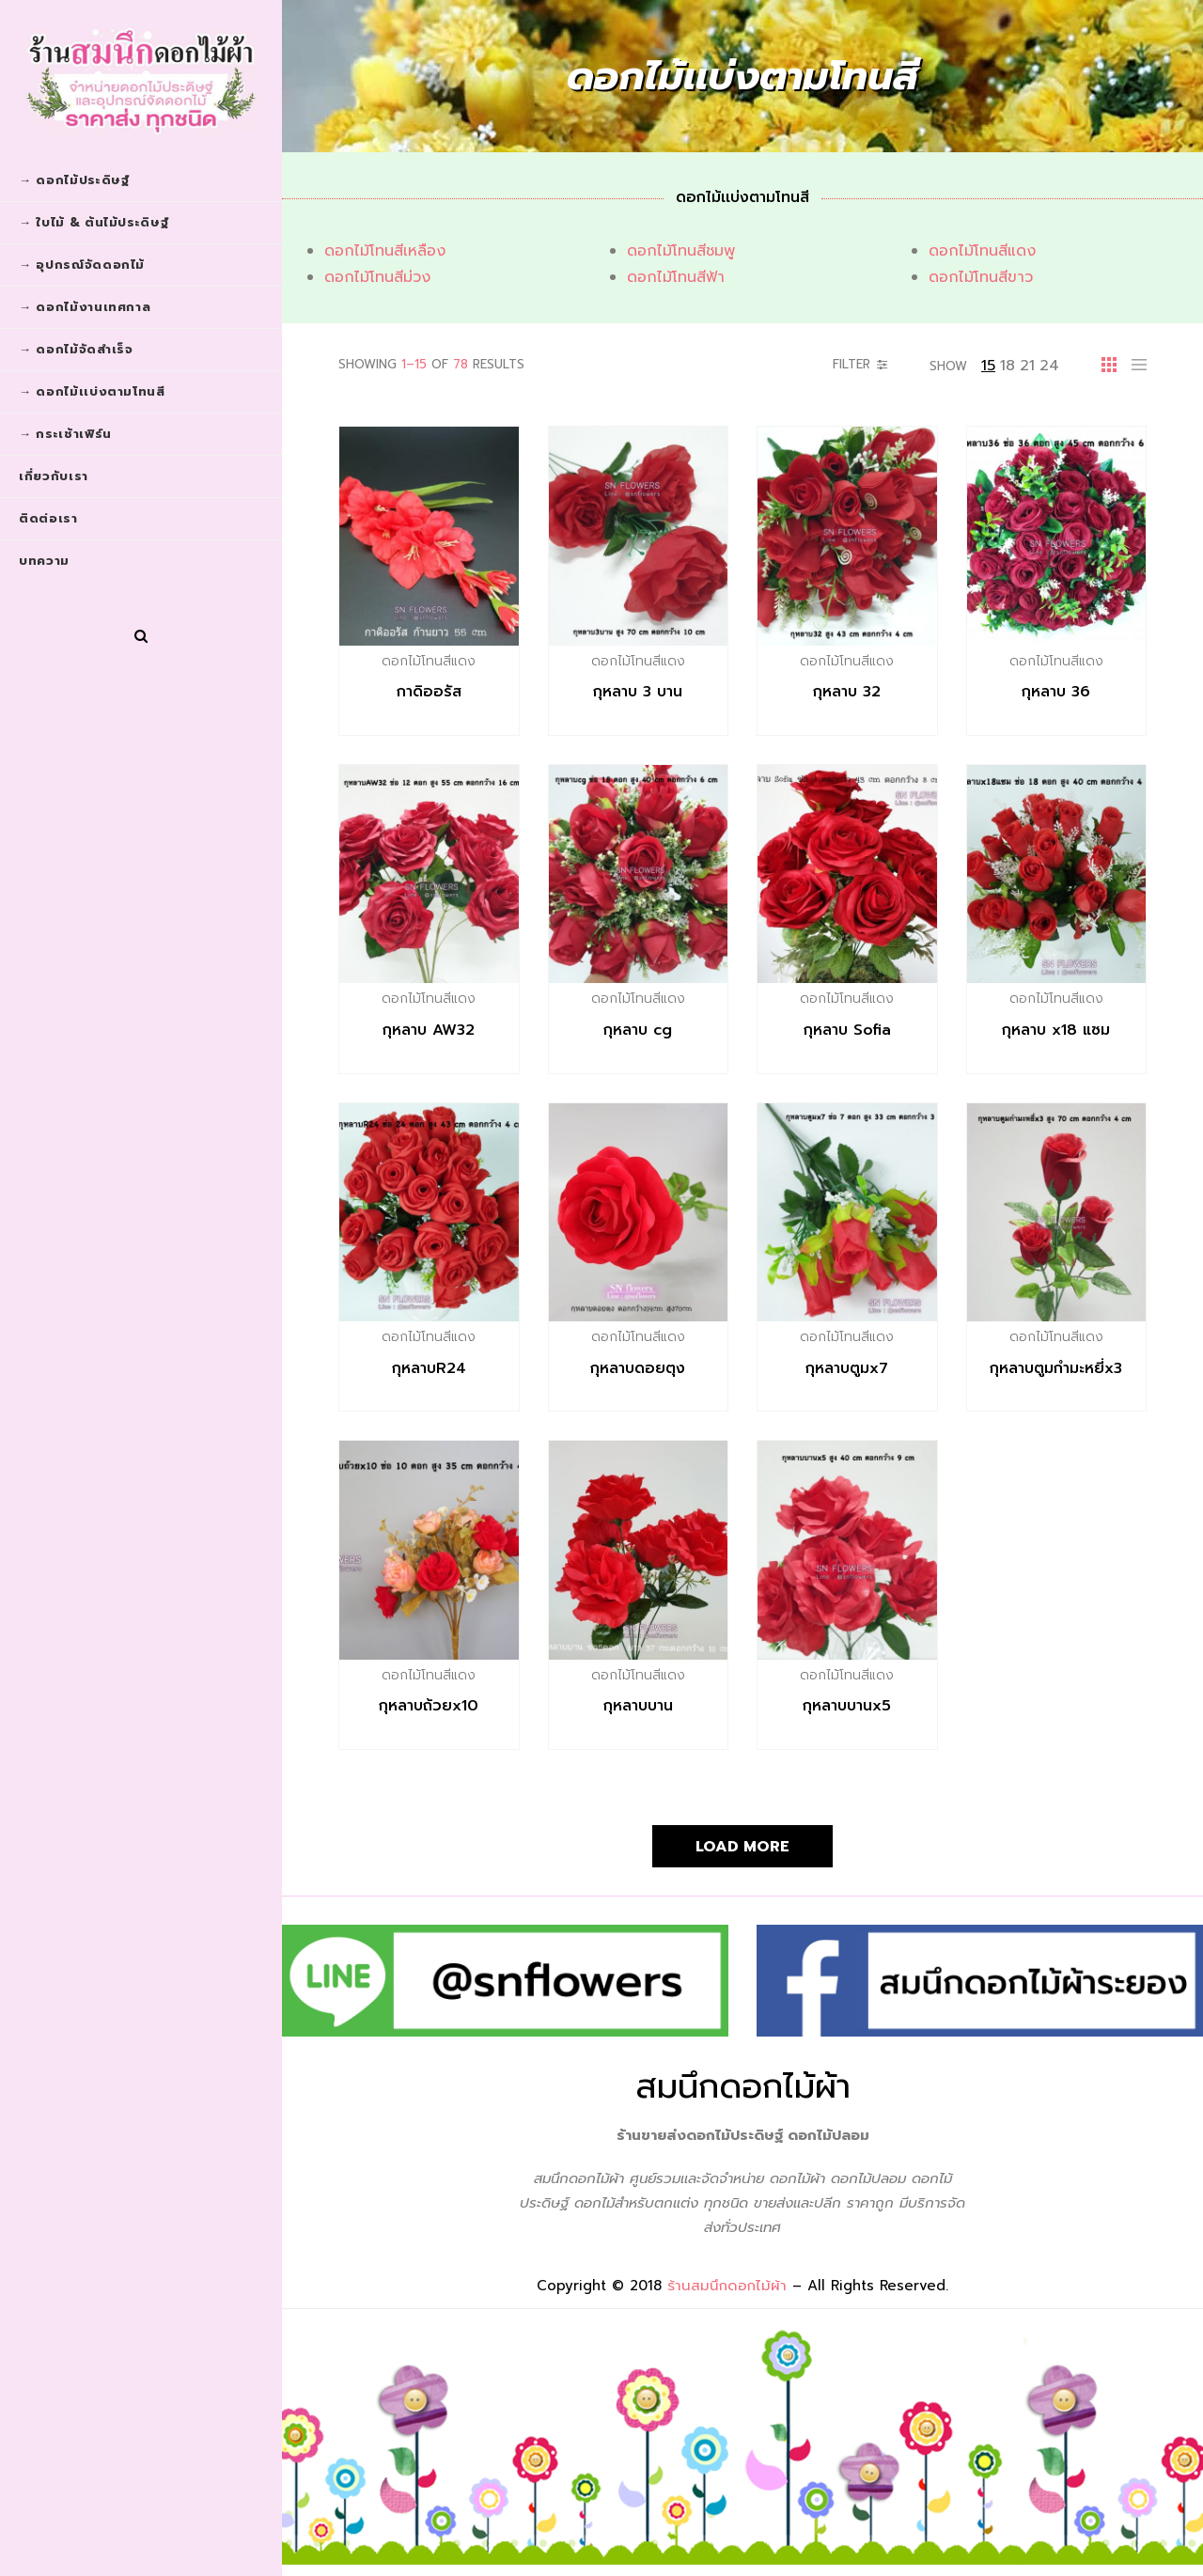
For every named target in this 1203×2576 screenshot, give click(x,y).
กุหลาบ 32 (847, 691)
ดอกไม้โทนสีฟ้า (676, 277)
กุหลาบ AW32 (429, 1030)
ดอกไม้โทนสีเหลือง (384, 251)
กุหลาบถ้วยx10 (428, 1705)
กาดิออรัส (429, 691)
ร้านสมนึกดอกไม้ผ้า (727, 2285)
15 (988, 365)
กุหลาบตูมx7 (846, 1368)
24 (1049, 365)
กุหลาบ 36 (1056, 691)
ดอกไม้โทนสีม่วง (377, 277)
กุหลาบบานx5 (847, 1705)
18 (1007, 365)
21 (1027, 365)
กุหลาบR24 (429, 1368)
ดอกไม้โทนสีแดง (982, 251)
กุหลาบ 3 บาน (637, 691)
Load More (742, 1846)
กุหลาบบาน (638, 1705)
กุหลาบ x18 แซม (1056, 1030)
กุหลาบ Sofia (847, 1030)
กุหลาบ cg (637, 1030)
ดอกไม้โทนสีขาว (981, 277)
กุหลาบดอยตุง (637, 1368)
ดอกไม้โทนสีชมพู (681, 251)
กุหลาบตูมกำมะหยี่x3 (1056, 1368)
